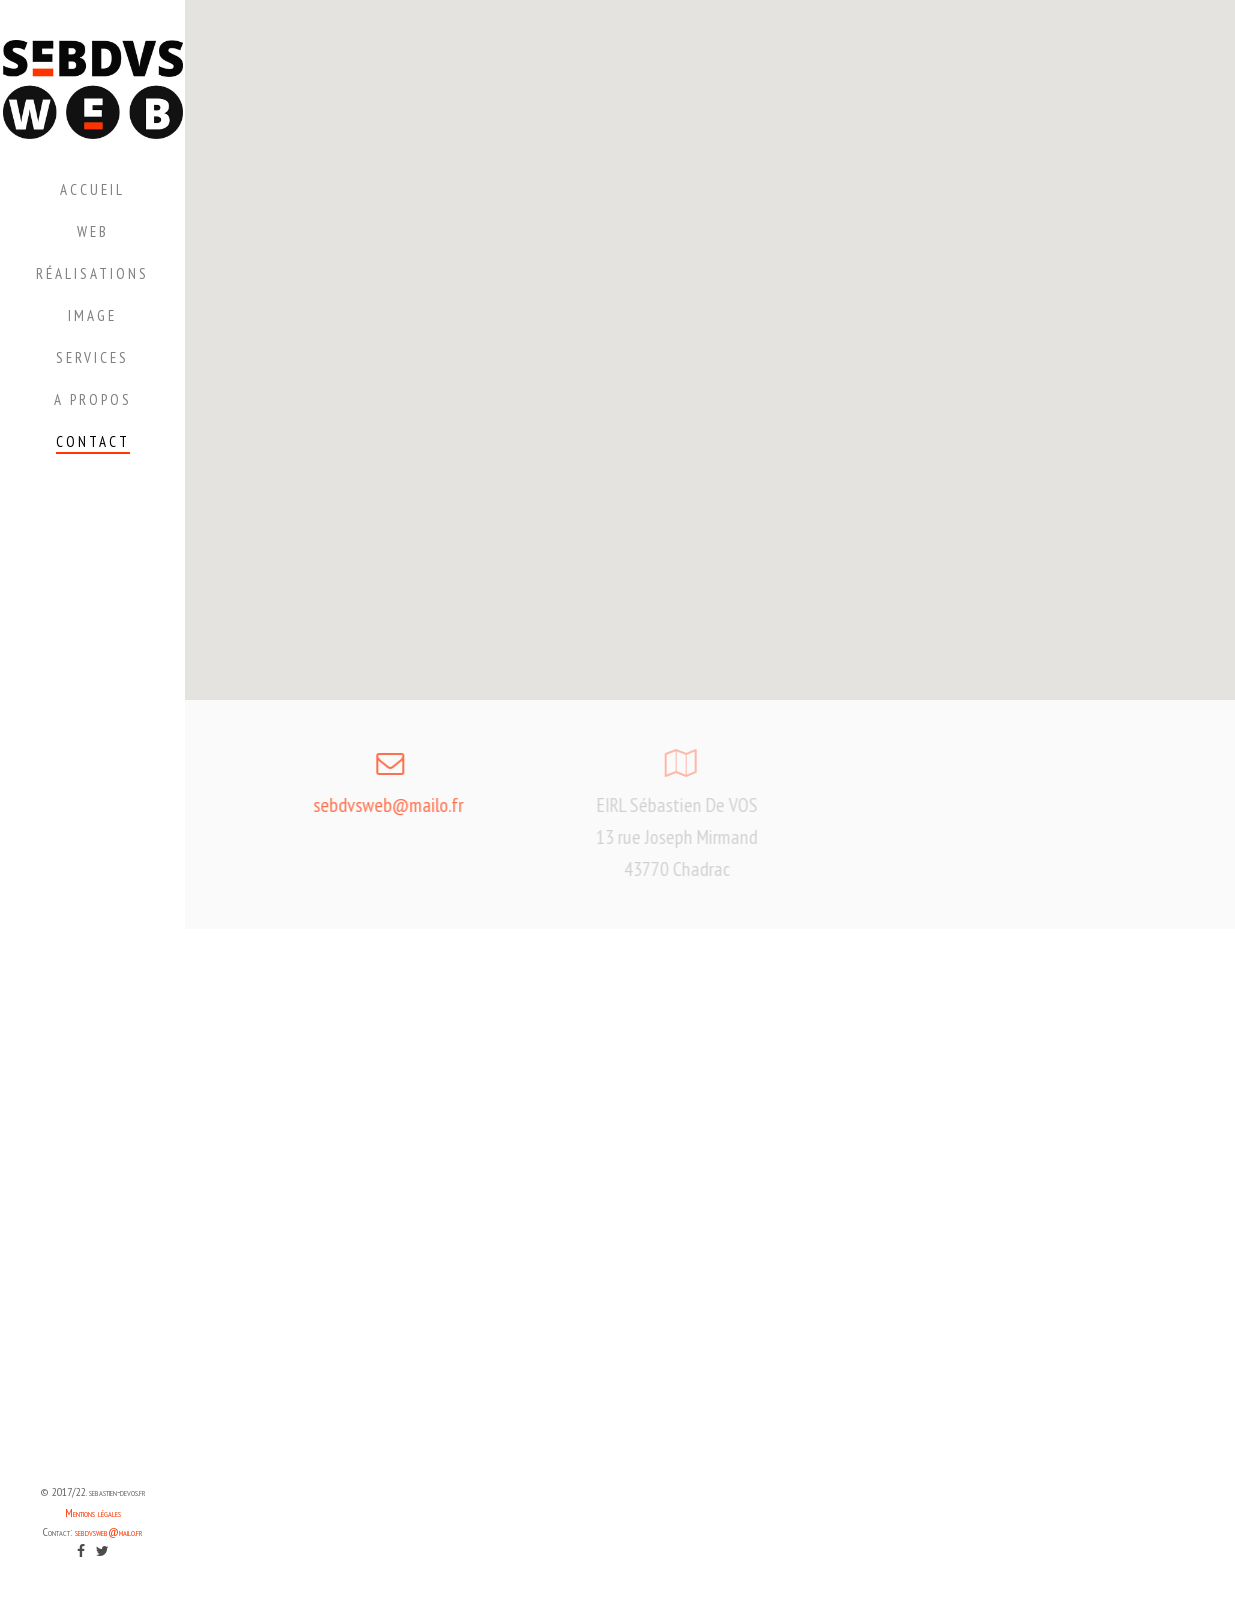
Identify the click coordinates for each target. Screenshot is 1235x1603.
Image (92, 315)
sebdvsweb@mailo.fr (108, 1531)
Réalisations (92, 273)
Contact (93, 441)
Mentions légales (93, 1512)
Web (93, 231)
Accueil (92, 189)
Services (92, 357)
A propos (93, 399)
